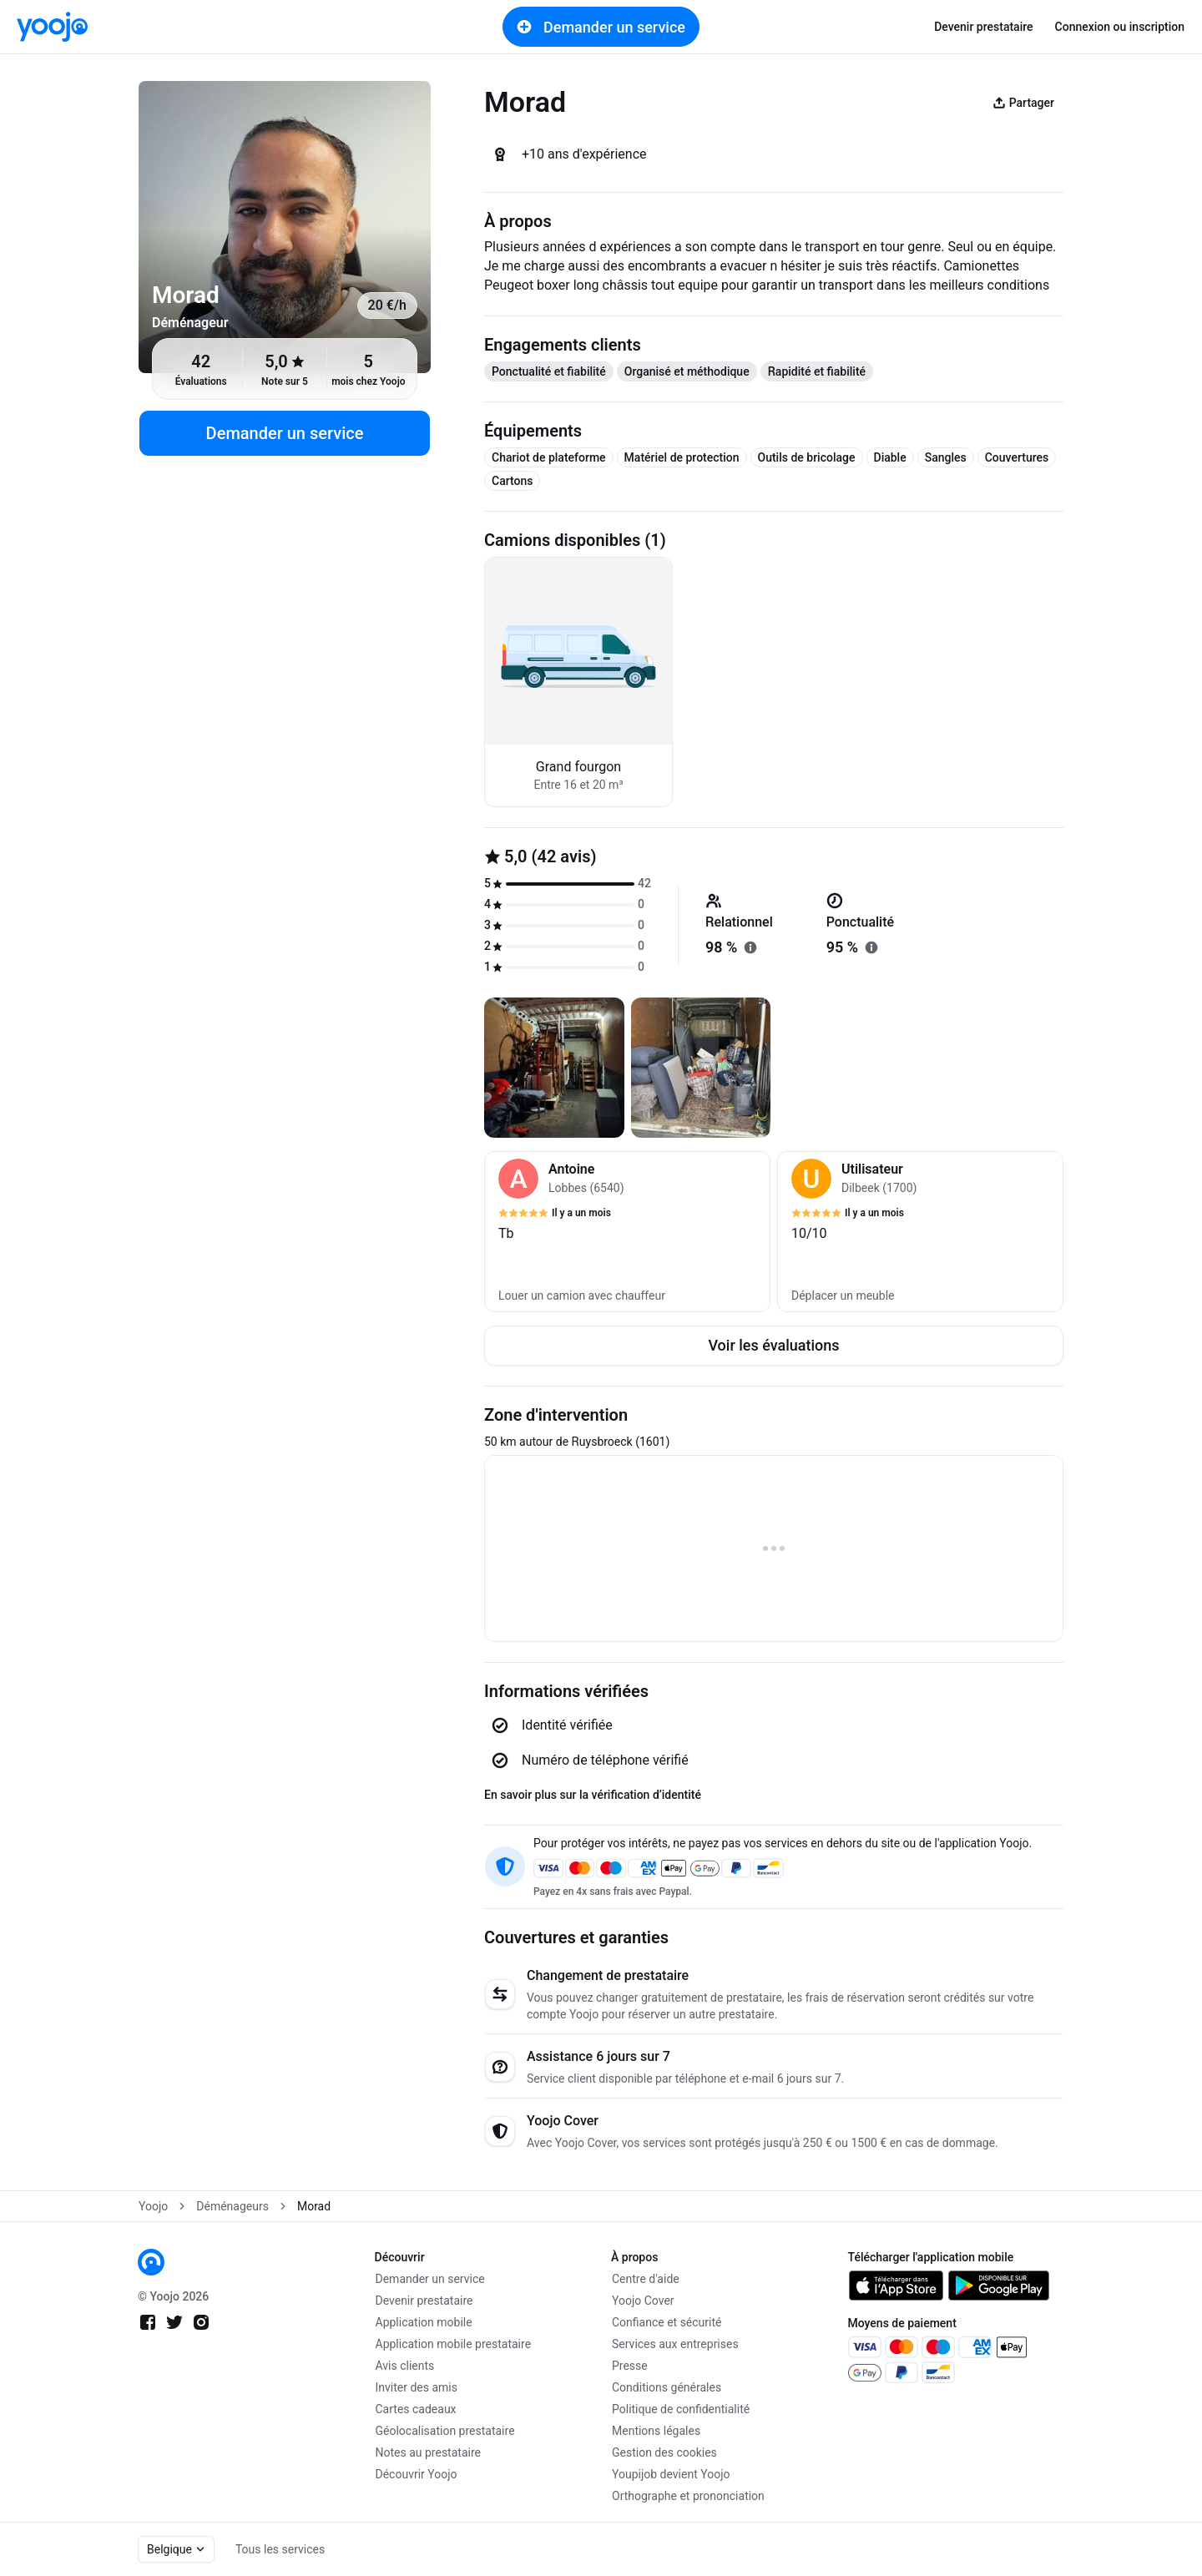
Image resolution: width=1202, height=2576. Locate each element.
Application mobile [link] (424, 2322)
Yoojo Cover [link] (643, 2300)
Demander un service (601, 26)
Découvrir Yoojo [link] (416, 2474)
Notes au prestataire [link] (428, 2452)
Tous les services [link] (280, 2549)
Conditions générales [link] (666, 2387)
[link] (52, 27)
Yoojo (153, 2206)
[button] (627, 1231)
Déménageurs (232, 2206)
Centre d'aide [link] (645, 2279)
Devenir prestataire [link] (983, 26)
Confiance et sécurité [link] (666, 2322)
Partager (1023, 102)
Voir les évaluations (773, 1345)
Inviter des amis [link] (417, 2387)
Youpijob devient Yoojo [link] (671, 2474)
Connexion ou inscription (1119, 26)
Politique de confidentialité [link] (681, 2409)
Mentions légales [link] (656, 2430)
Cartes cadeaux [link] (416, 2409)
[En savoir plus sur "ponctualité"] (871, 947)
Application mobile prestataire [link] (454, 2344)
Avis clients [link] (405, 2365)
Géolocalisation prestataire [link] (445, 2430)
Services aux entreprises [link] (675, 2344)
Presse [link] (630, 2365)
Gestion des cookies (664, 2452)
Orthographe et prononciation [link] (688, 2496)
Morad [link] (314, 2206)
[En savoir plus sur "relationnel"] (750, 947)
